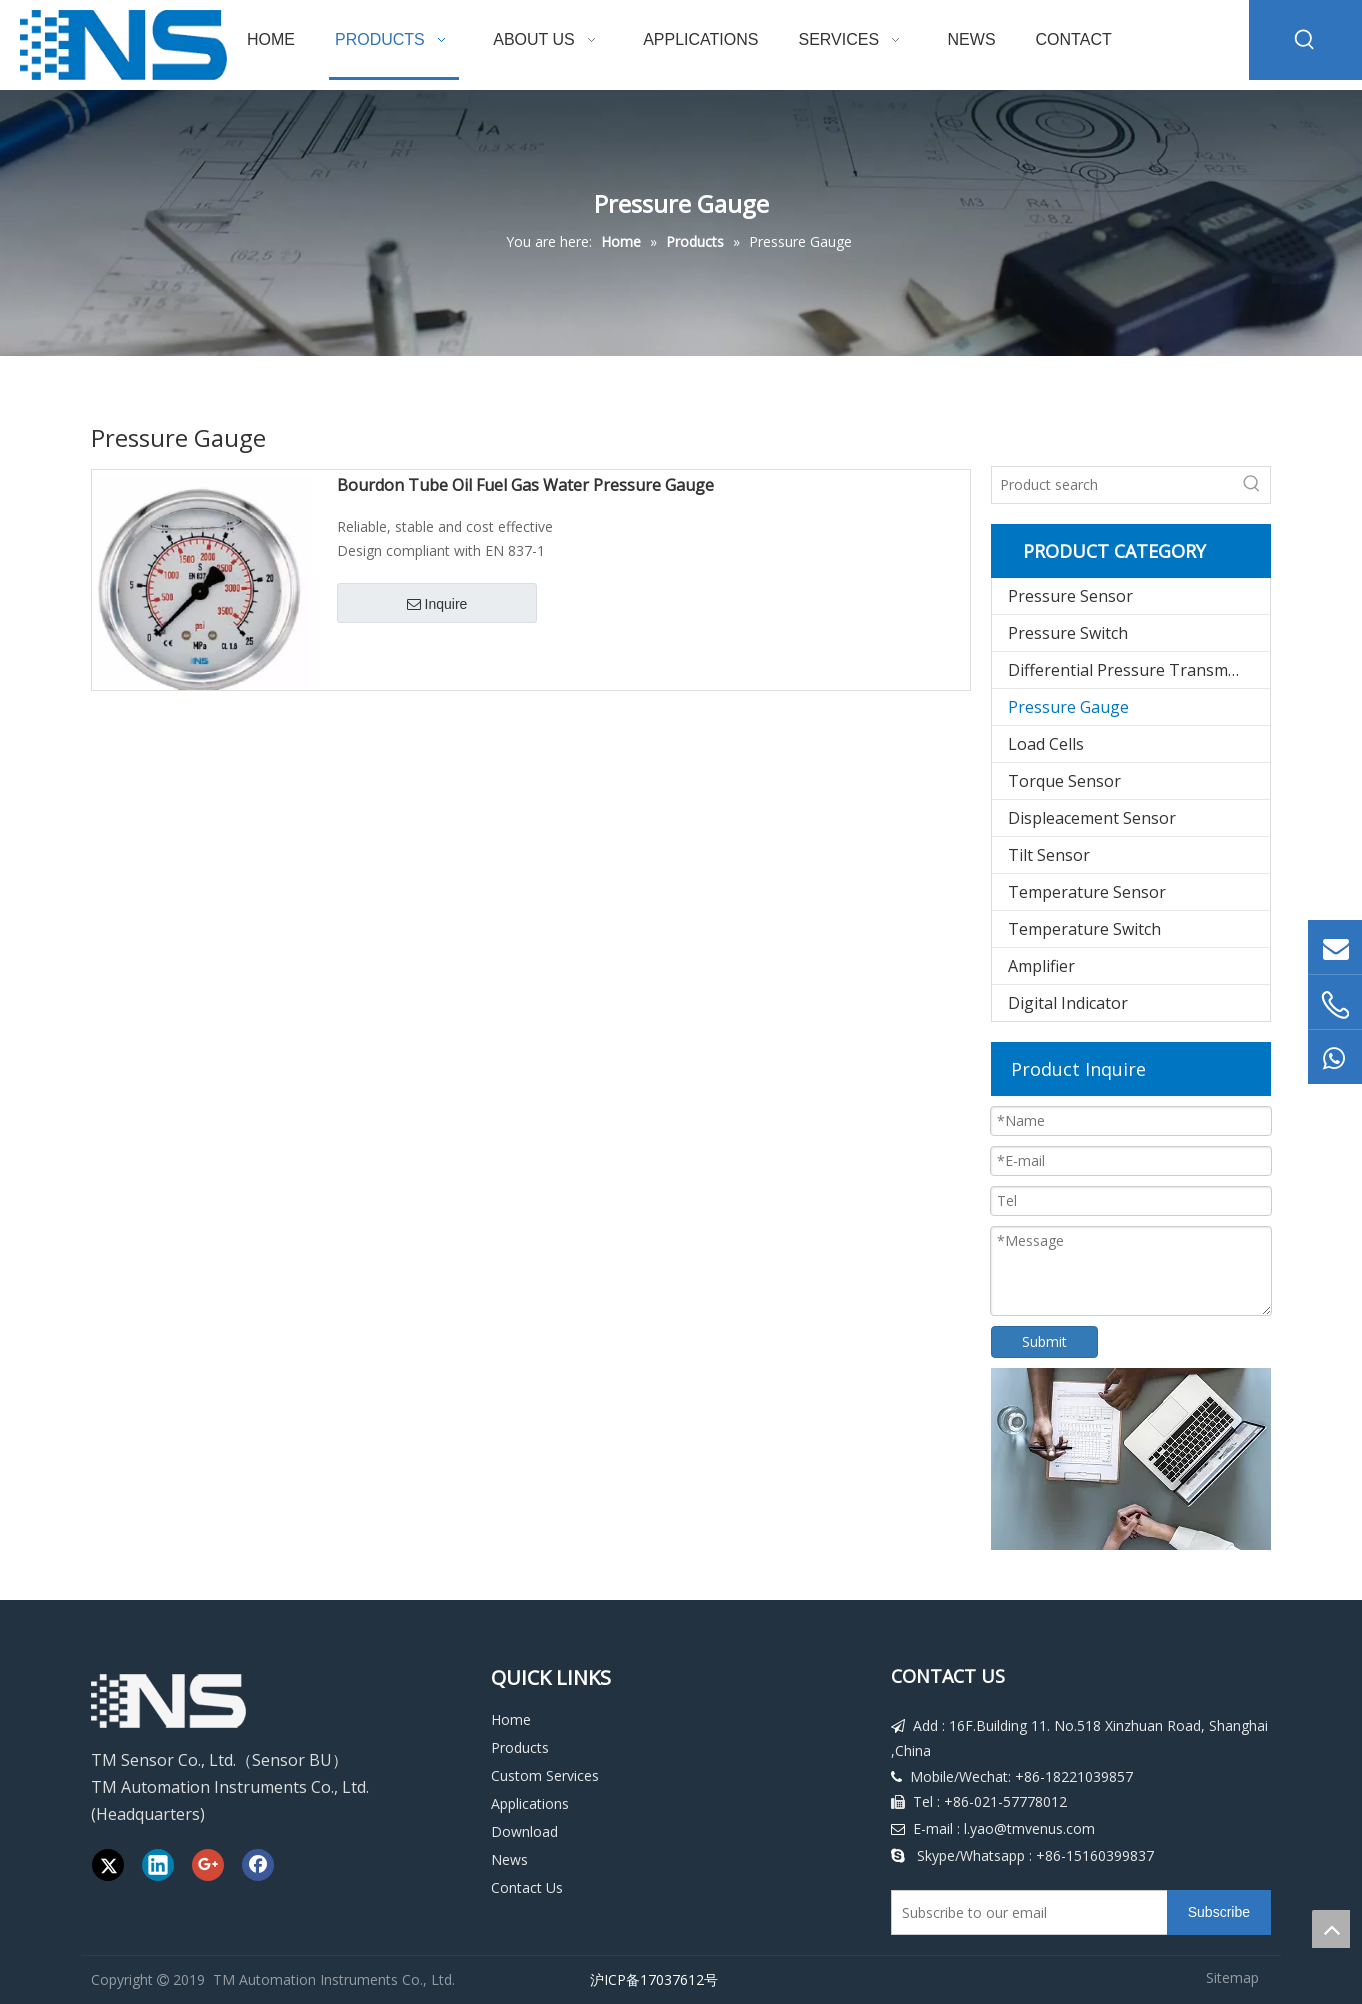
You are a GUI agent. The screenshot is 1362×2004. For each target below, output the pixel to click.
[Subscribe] (1219, 1912)
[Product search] (1113, 485)
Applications (530, 1803)
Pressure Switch (1068, 633)
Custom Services (545, 1775)
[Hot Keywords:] (1305, 40)
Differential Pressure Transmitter (1134, 670)
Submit (1044, 1341)
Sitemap (1232, 1977)
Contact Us (527, 1887)
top (1331, 1929)
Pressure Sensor (1070, 596)
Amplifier (1041, 966)
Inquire (437, 605)
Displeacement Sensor (1092, 818)
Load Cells (1046, 744)
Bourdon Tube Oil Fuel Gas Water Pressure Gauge (525, 485)
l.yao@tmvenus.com (1029, 1828)
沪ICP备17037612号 (650, 1979)
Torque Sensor (1064, 781)
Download (524, 1831)
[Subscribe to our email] (1025, 1912)
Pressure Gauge (1068, 707)
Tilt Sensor (1049, 855)
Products (520, 1747)
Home (511, 1719)
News (509, 1859)
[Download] (1131, 1459)
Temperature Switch (1084, 929)
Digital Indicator (1068, 1003)
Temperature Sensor (1087, 892)
